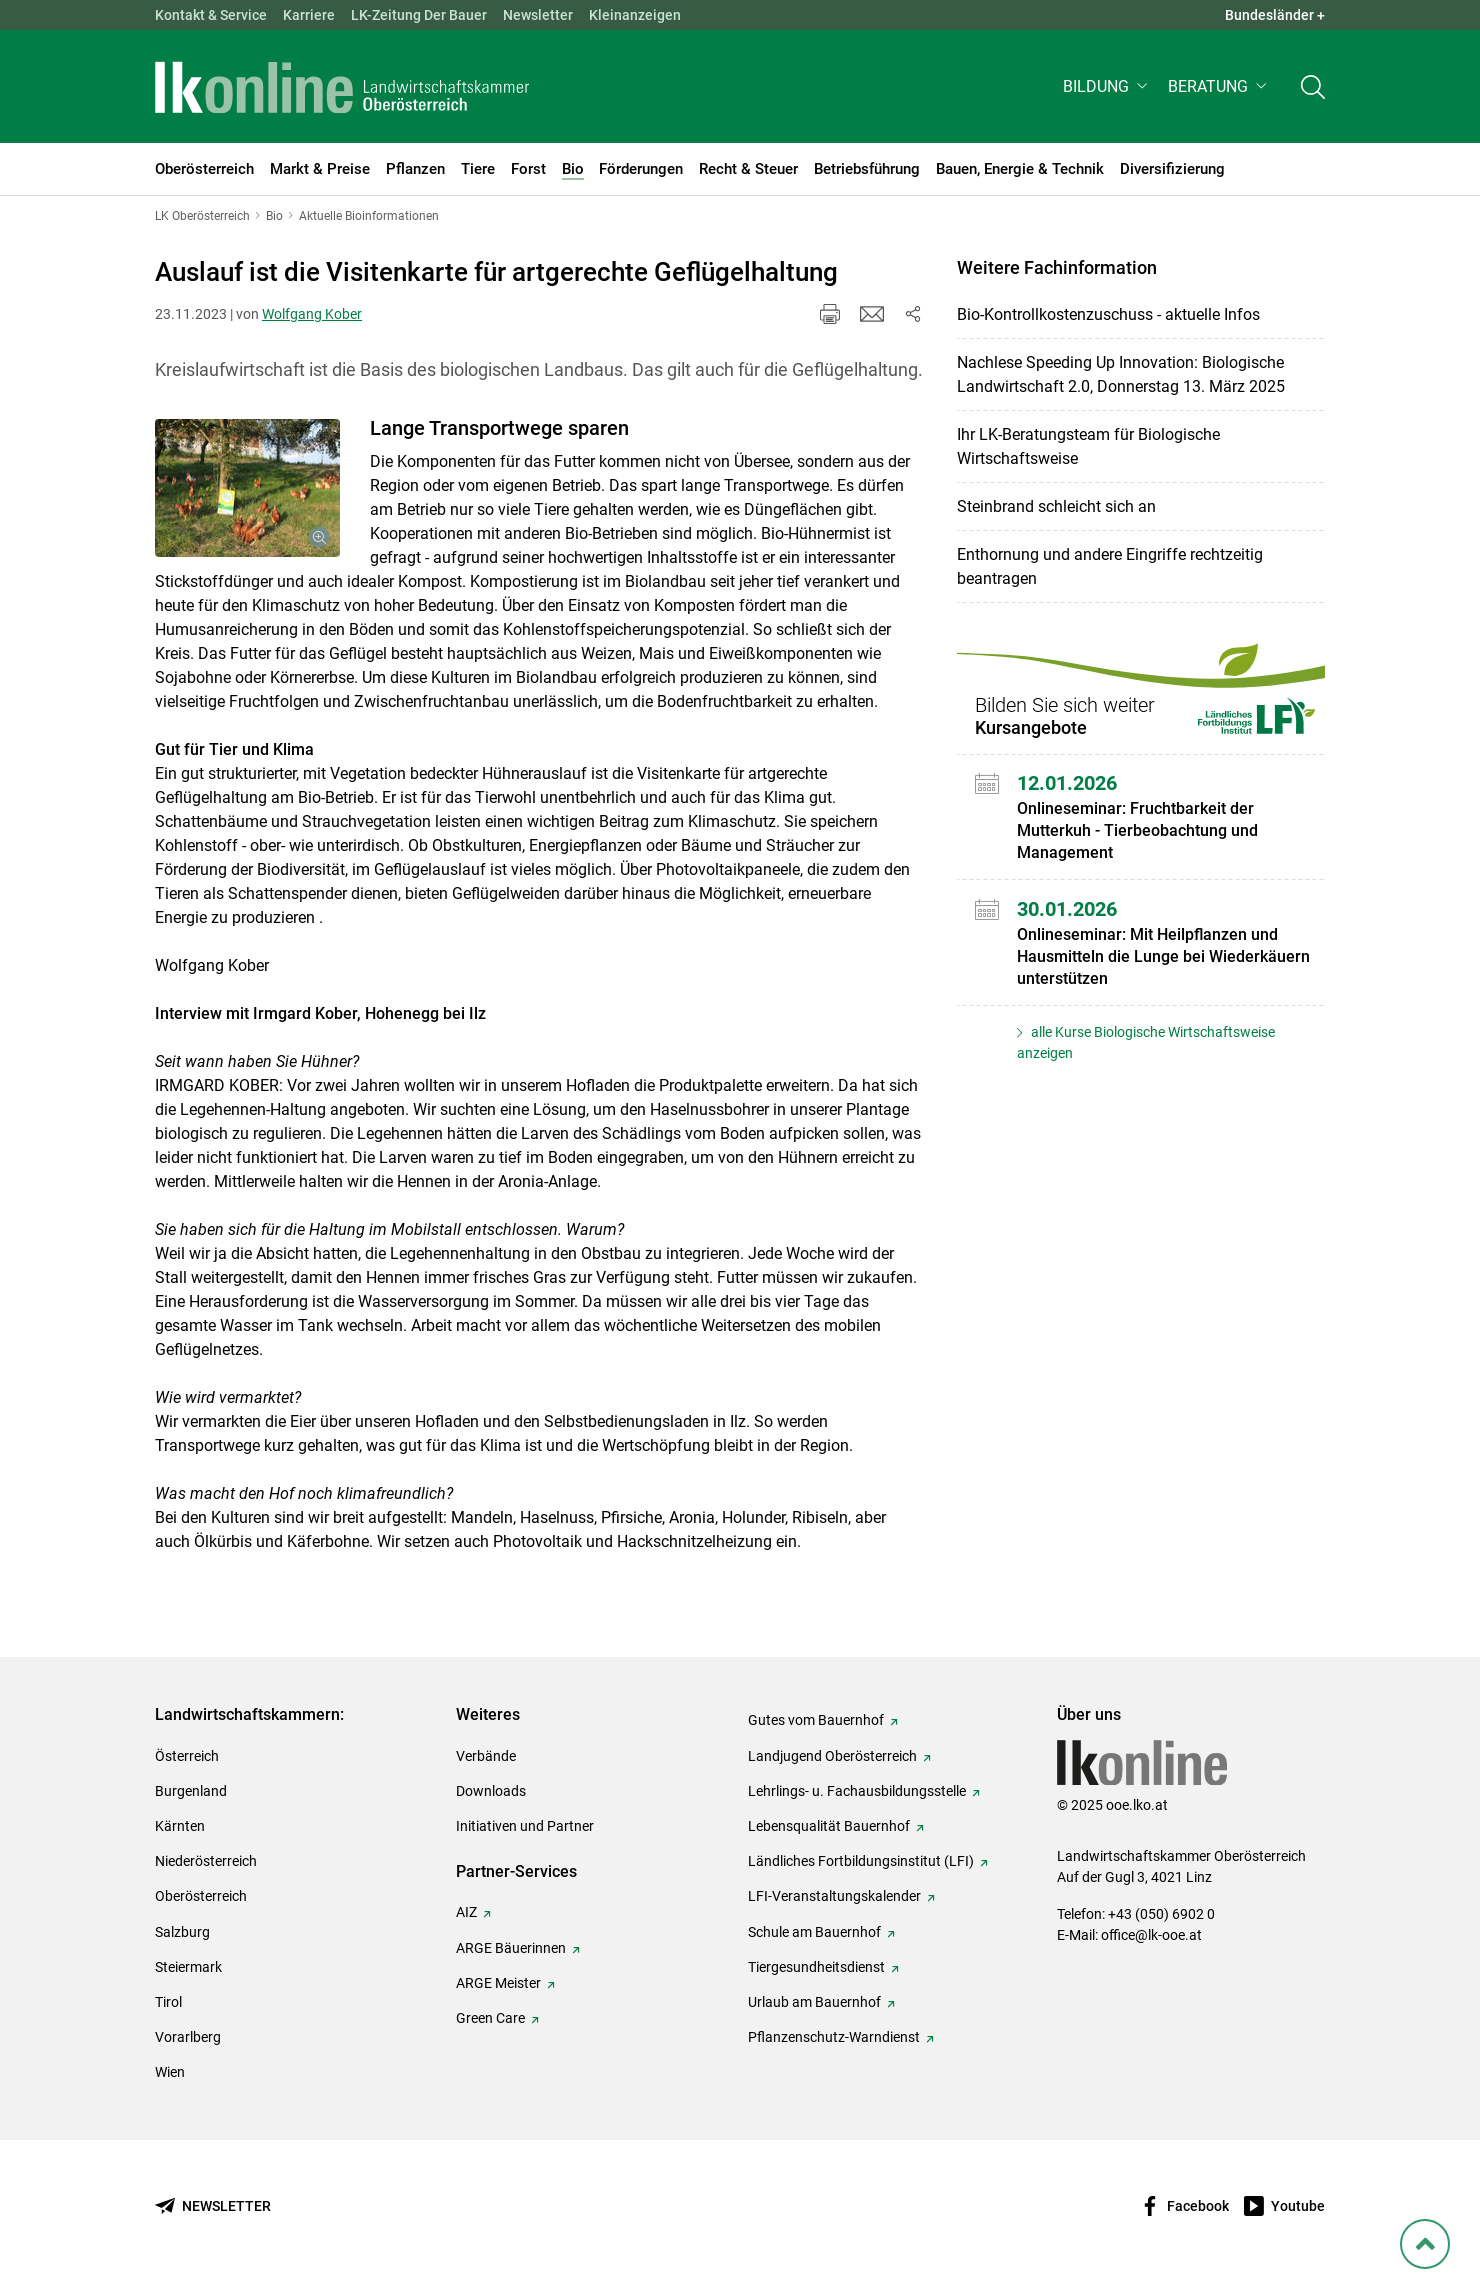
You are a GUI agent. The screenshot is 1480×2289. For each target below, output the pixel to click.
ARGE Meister (498, 1983)
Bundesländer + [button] (1275, 15)
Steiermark (188, 1967)
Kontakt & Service (211, 15)
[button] (1107, 86)
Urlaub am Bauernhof (814, 2002)
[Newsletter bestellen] (213, 2206)
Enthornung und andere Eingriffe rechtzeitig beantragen (1110, 566)
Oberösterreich (201, 1896)
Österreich (187, 1756)
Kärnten (180, 1826)
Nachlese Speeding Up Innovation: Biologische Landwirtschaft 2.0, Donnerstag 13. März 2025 (1121, 374)
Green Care (490, 2018)
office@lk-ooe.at (1151, 1935)
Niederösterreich (206, 1861)
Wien (170, 2072)
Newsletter (538, 15)
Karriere (309, 15)
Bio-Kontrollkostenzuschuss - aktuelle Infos (1108, 314)
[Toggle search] (1313, 86)
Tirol (168, 2002)
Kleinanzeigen (635, 15)
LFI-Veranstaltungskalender (834, 1896)
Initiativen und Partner (525, 1826)
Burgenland (191, 1791)
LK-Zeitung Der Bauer (419, 15)
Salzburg (182, 1932)
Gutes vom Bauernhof (816, 1720)
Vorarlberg (188, 2037)
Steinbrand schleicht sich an (1056, 506)
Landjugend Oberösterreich (832, 1756)
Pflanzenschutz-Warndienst (834, 2037)
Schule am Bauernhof (814, 1932)
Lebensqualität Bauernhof (829, 1826)
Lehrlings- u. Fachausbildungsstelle (857, 1791)
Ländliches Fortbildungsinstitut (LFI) (861, 1861)
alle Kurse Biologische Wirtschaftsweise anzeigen (1146, 1042)
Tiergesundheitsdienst (816, 1967)
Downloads (491, 1791)
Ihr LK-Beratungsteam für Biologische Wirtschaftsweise (1088, 446)
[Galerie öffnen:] (247, 488)
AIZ (466, 1912)
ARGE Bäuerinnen (511, 1948)
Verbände (486, 1756)
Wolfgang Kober (312, 314)
